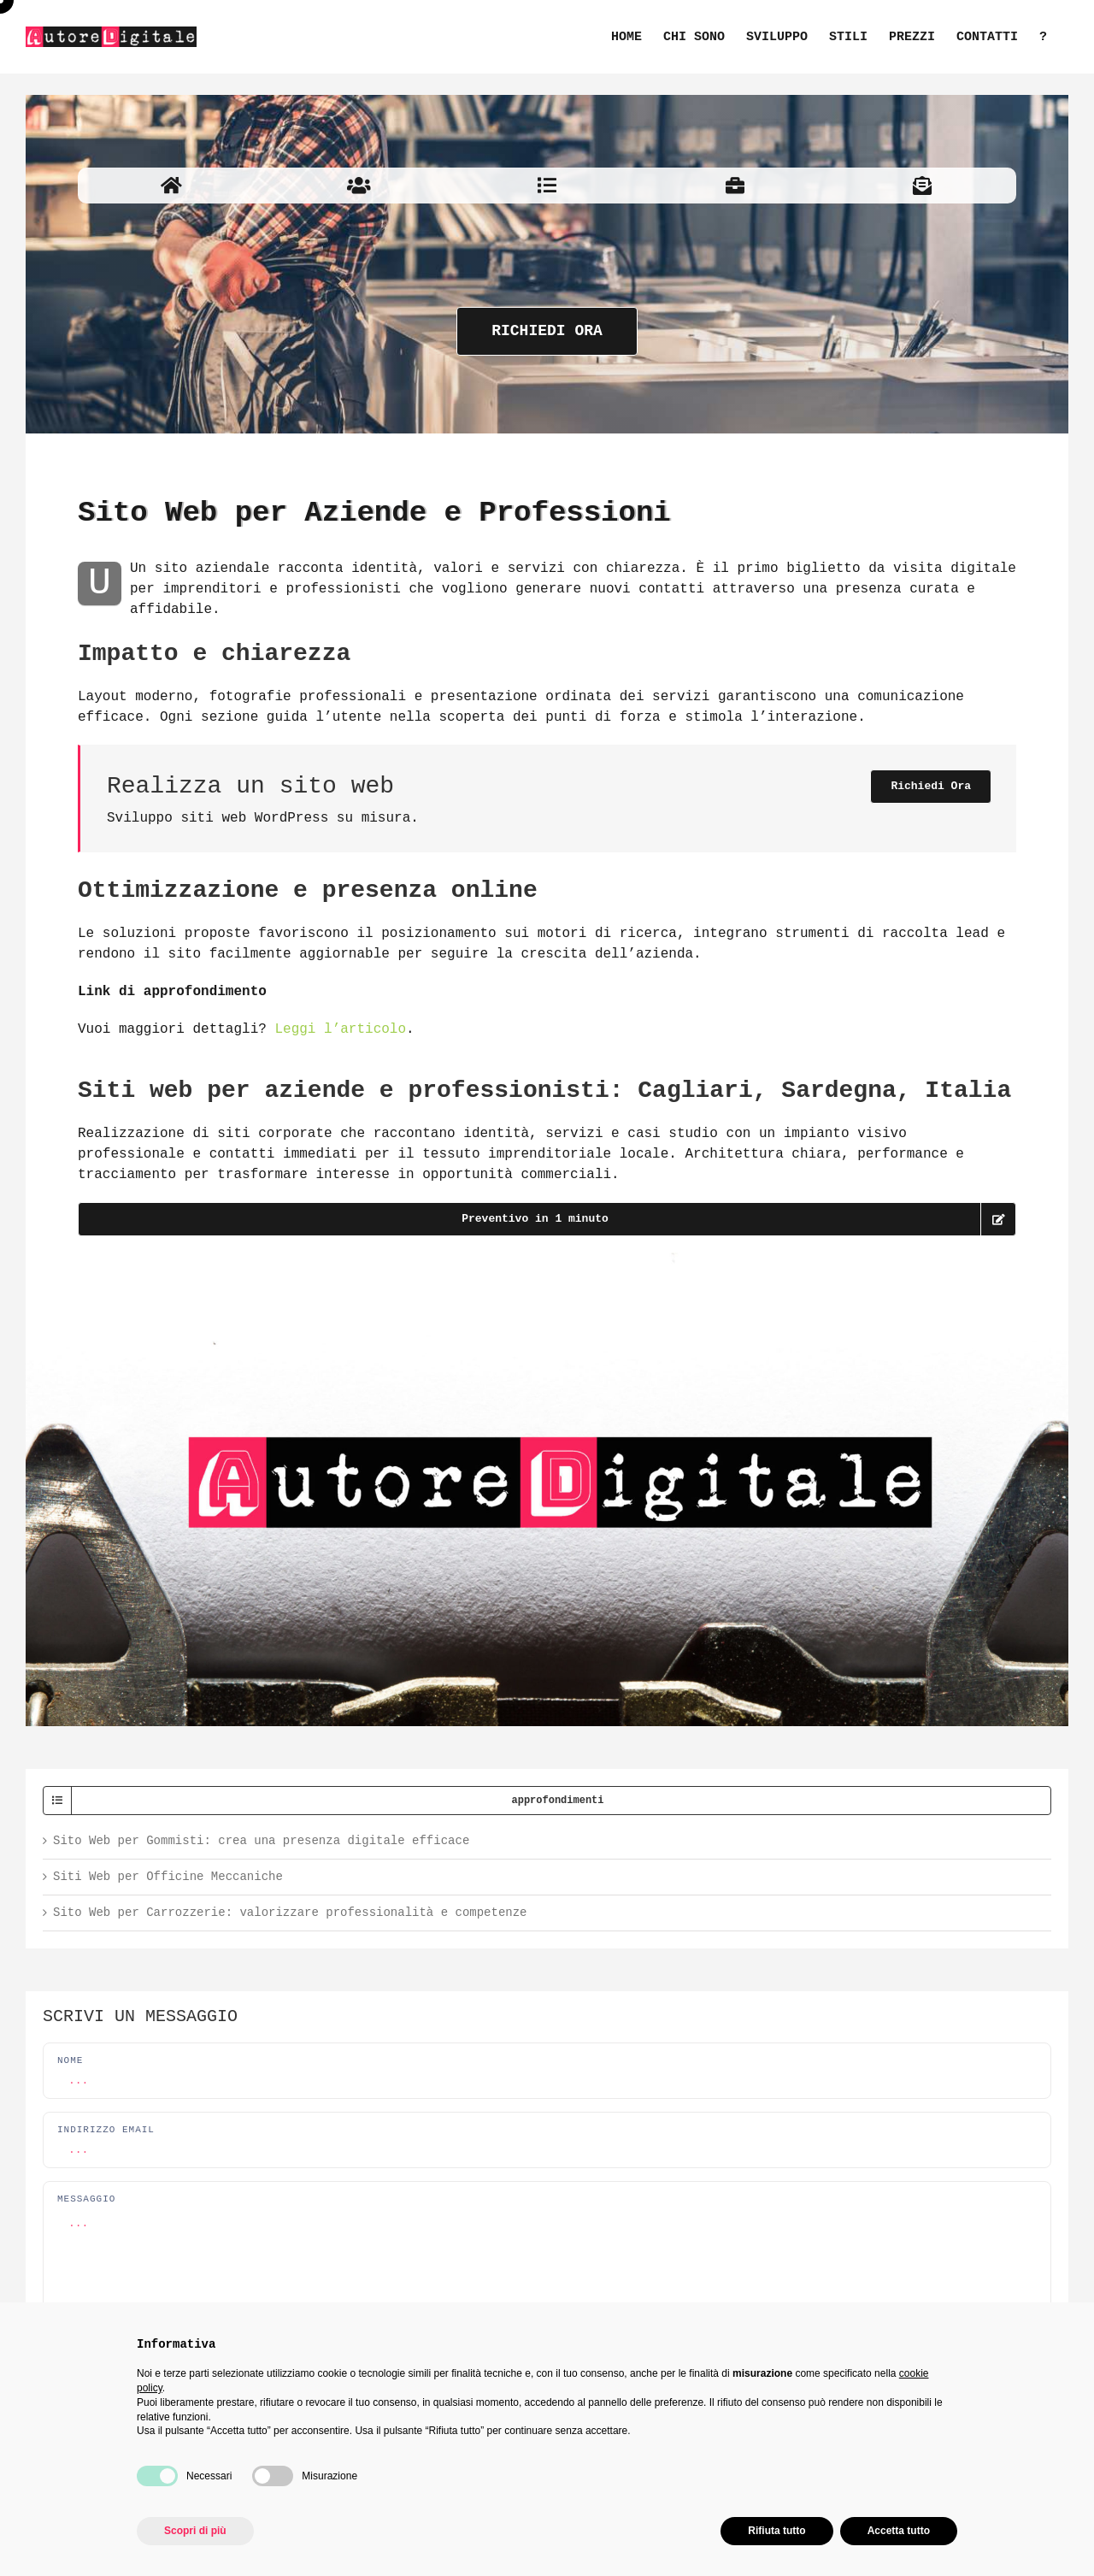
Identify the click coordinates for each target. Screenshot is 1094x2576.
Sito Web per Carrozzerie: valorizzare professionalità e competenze (290, 1912)
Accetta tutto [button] (899, 2531)
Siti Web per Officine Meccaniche (168, 1876)
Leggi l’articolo (340, 1029)
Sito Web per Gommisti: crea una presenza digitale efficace (261, 1841)
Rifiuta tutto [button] (776, 2531)
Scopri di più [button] (195, 2531)
